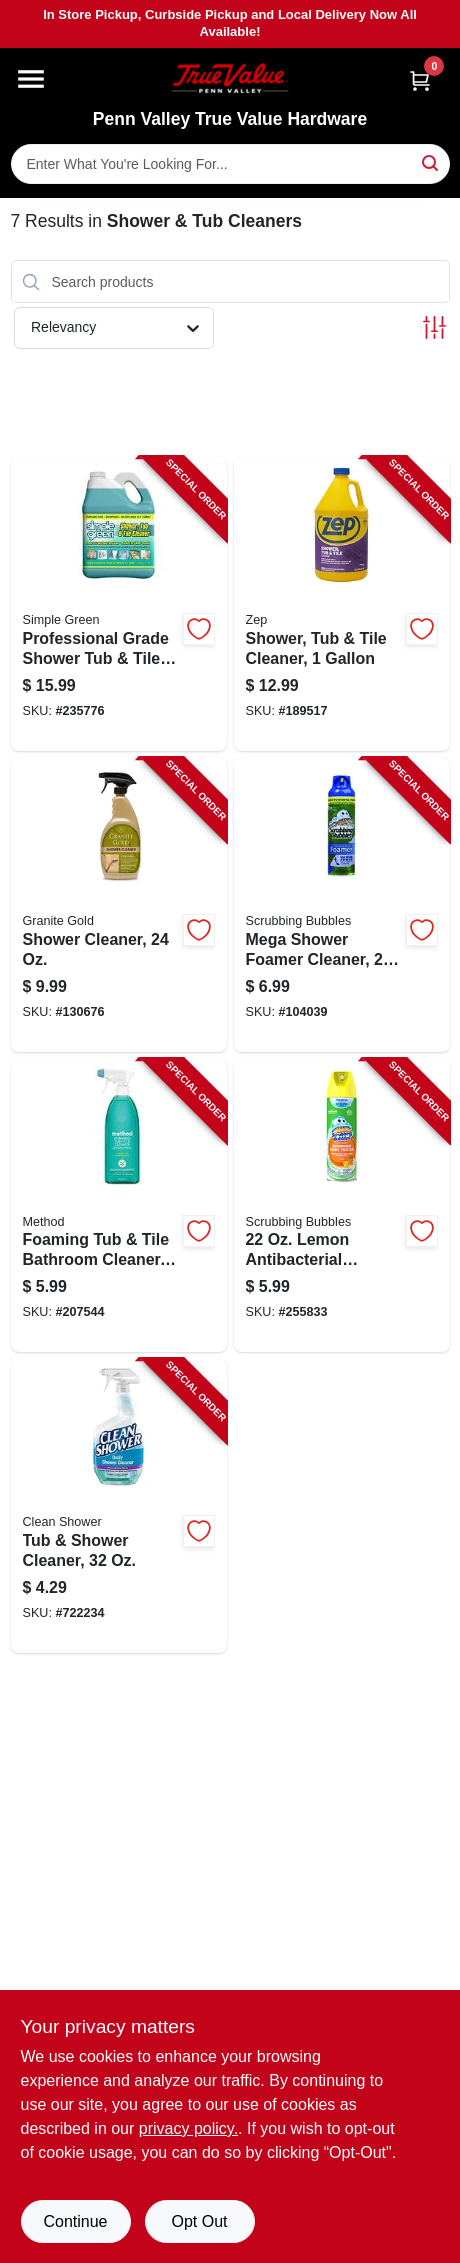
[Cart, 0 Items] (420, 80)
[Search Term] (230, 164)
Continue (75, 2221)
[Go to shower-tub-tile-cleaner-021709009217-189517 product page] (342, 604)
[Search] (431, 162)
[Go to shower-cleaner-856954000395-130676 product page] (119, 905)
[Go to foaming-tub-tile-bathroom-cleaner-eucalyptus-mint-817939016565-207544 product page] (119, 1206)
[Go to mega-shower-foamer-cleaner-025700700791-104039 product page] (342, 905)
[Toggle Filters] (434, 327)
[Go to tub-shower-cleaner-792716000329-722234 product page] (119, 1506)
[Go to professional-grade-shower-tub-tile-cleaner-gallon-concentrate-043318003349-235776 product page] (119, 604)
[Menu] (31, 79)
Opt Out (199, 2221)
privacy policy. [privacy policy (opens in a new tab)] (188, 2128)
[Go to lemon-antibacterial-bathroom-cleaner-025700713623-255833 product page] (342, 1206)
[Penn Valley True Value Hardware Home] (230, 78)
